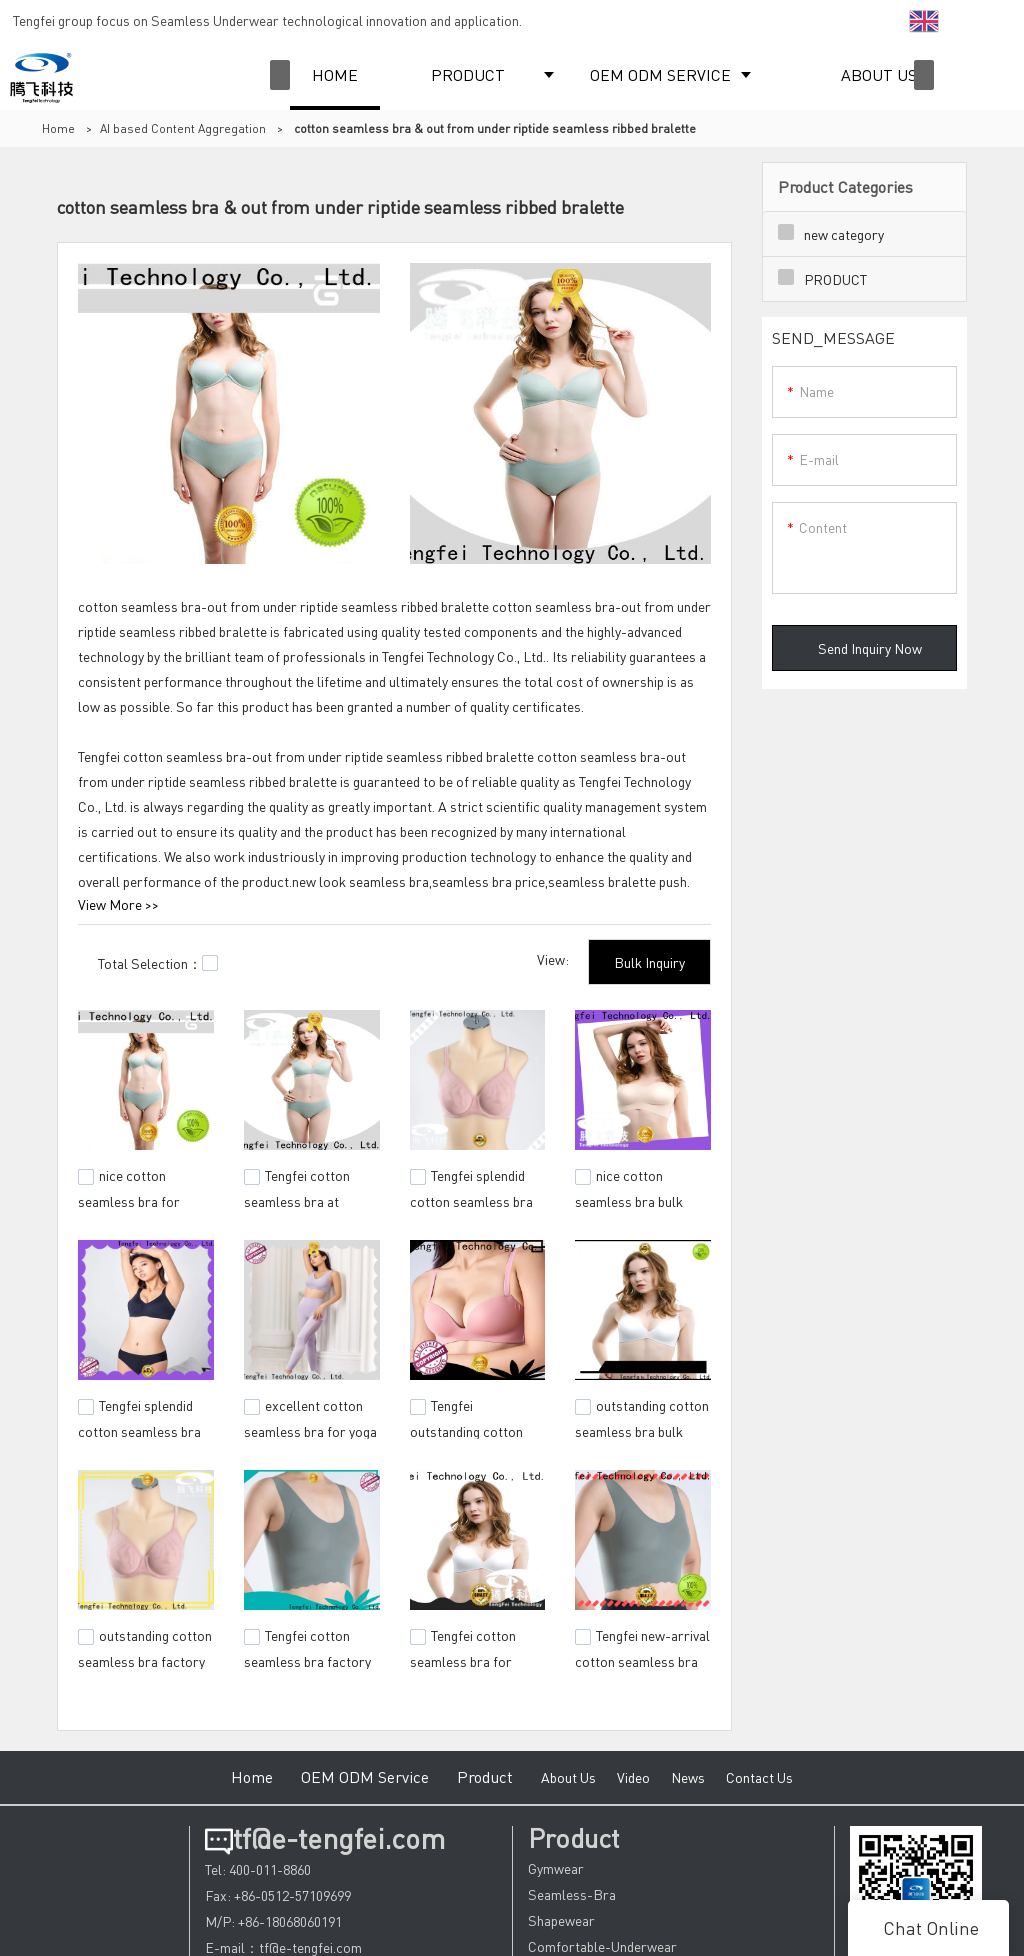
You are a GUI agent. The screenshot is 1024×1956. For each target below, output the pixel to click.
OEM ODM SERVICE (660, 74)
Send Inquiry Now (870, 648)
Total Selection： (158, 963)
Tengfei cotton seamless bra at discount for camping (306, 1199)
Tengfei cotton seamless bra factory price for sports (307, 1658)
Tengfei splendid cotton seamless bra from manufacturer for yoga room (139, 1438)
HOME (335, 74)
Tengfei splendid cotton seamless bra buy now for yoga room (471, 1209)
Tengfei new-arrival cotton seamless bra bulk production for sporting (642, 1668)
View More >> (118, 904)
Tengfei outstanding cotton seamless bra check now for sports (469, 1438)
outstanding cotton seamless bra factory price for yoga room (145, 1658)
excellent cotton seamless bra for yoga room (310, 1428)
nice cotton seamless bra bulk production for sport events (636, 1209)
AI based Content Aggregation (183, 128)
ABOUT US (879, 74)
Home (58, 128)
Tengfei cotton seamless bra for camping (463, 1658)
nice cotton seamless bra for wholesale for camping (145, 1199)
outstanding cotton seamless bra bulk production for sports (642, 1428)
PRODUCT (468, 74)
